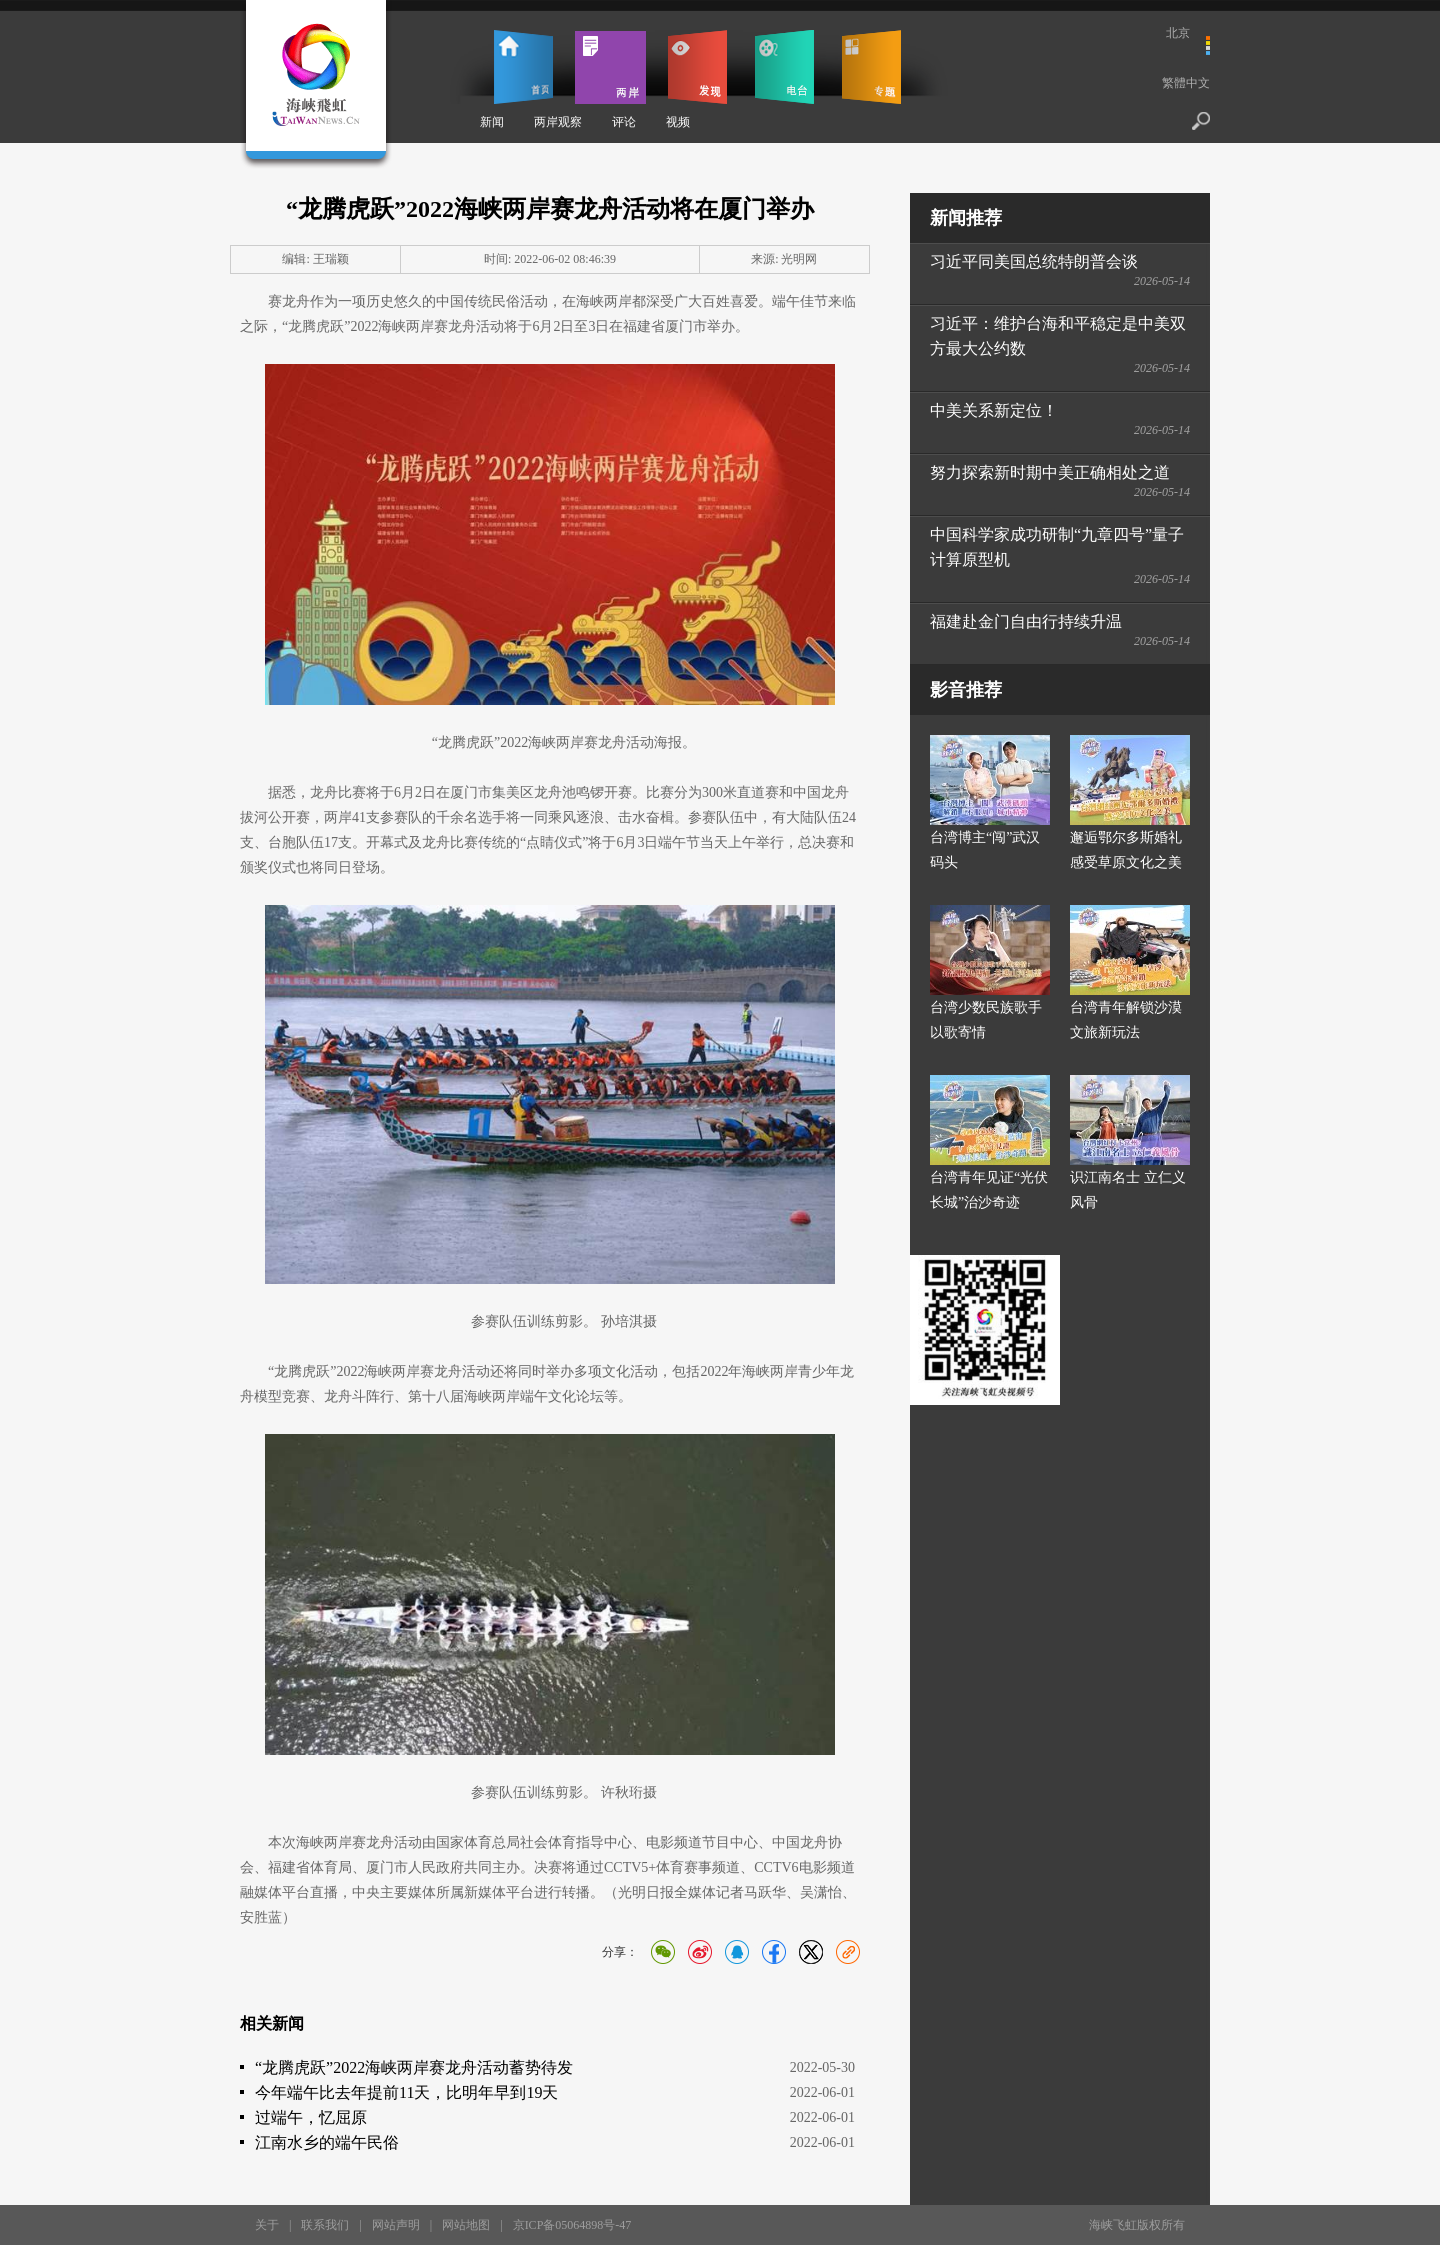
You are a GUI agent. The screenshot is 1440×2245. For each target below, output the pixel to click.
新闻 (492, 122)
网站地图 (466, 2225)
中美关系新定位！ (994, 410)
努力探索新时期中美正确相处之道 (1050, 472)
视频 (678, 122)
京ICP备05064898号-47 (572, 2225)
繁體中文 (1186, 83)
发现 (697, 67)
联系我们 (325, 2225)
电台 (784, 67)
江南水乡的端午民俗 (327, 2142)
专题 (871, 67)
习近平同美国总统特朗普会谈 (1034, 261)
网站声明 (396, 2225)
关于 (267, 2225)
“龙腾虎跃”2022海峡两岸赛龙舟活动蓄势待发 (414, 2067)
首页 (523, 67)
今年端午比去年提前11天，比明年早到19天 (406, 2092)
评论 (624, 122)
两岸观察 (558, 122)
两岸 (610, 67)
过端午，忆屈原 (311, 2117)
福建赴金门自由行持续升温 (1026, 621)
